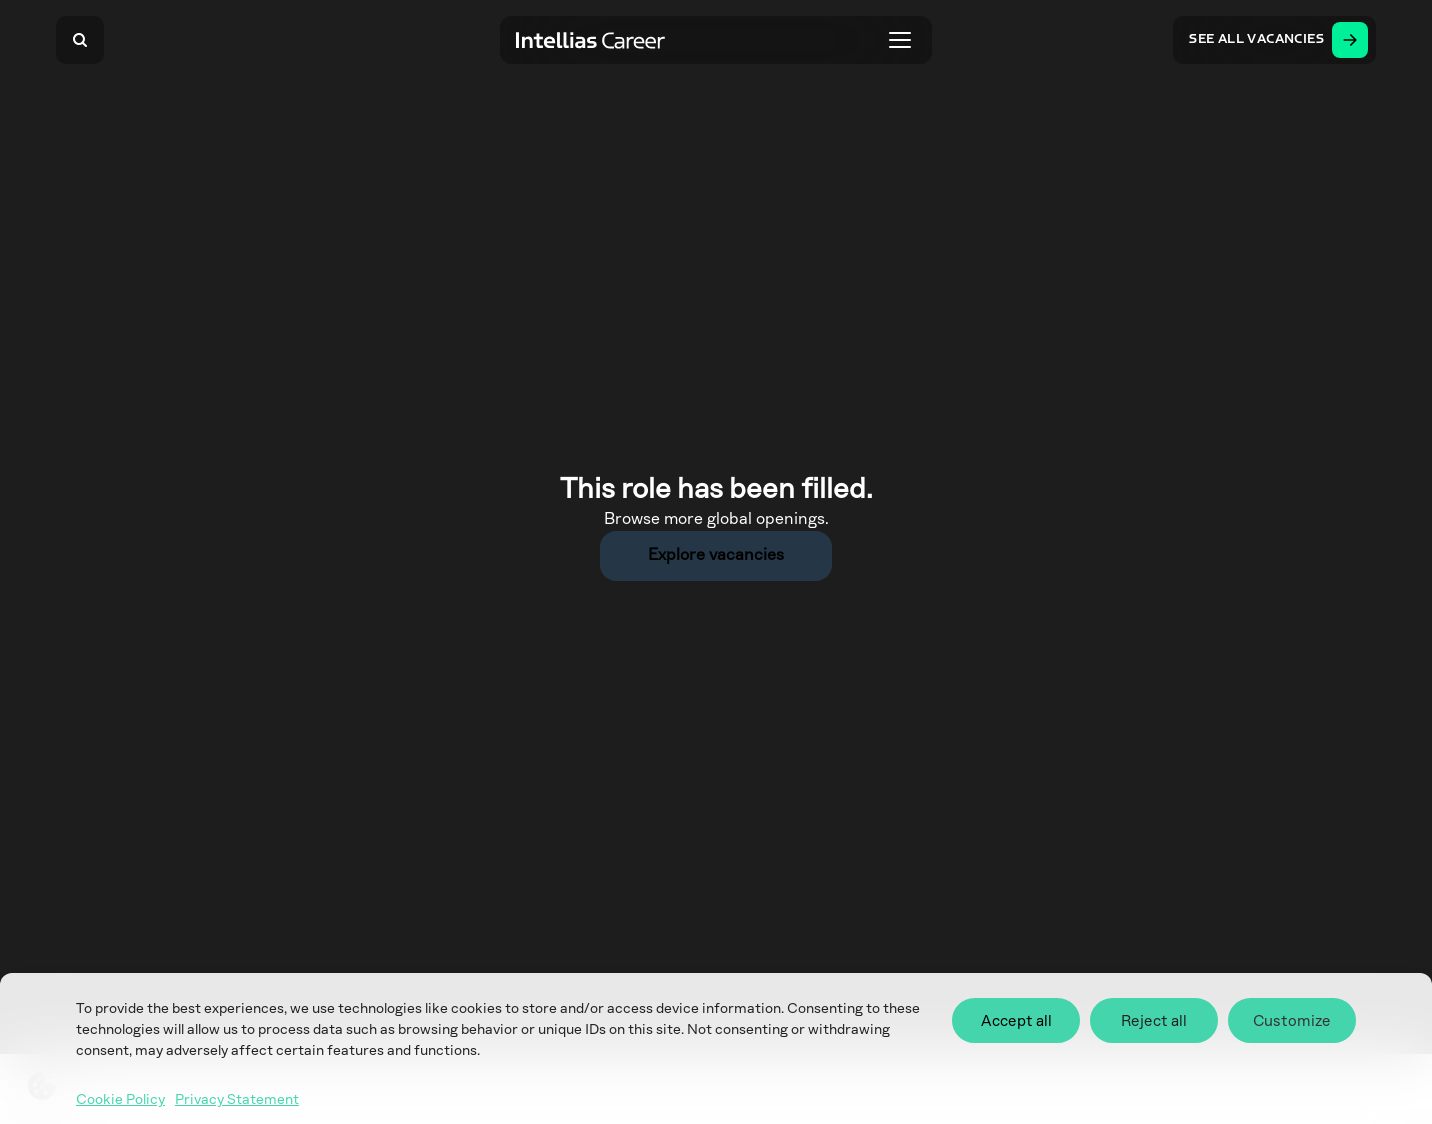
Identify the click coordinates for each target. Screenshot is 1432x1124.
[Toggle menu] (900, 40)
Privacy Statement (237, 1100)
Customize (1292, 1021)
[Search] (80, 40)
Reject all (1154, 1021)
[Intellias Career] (591, 40)
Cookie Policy (120, 1100)
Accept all (1016, 1021)
